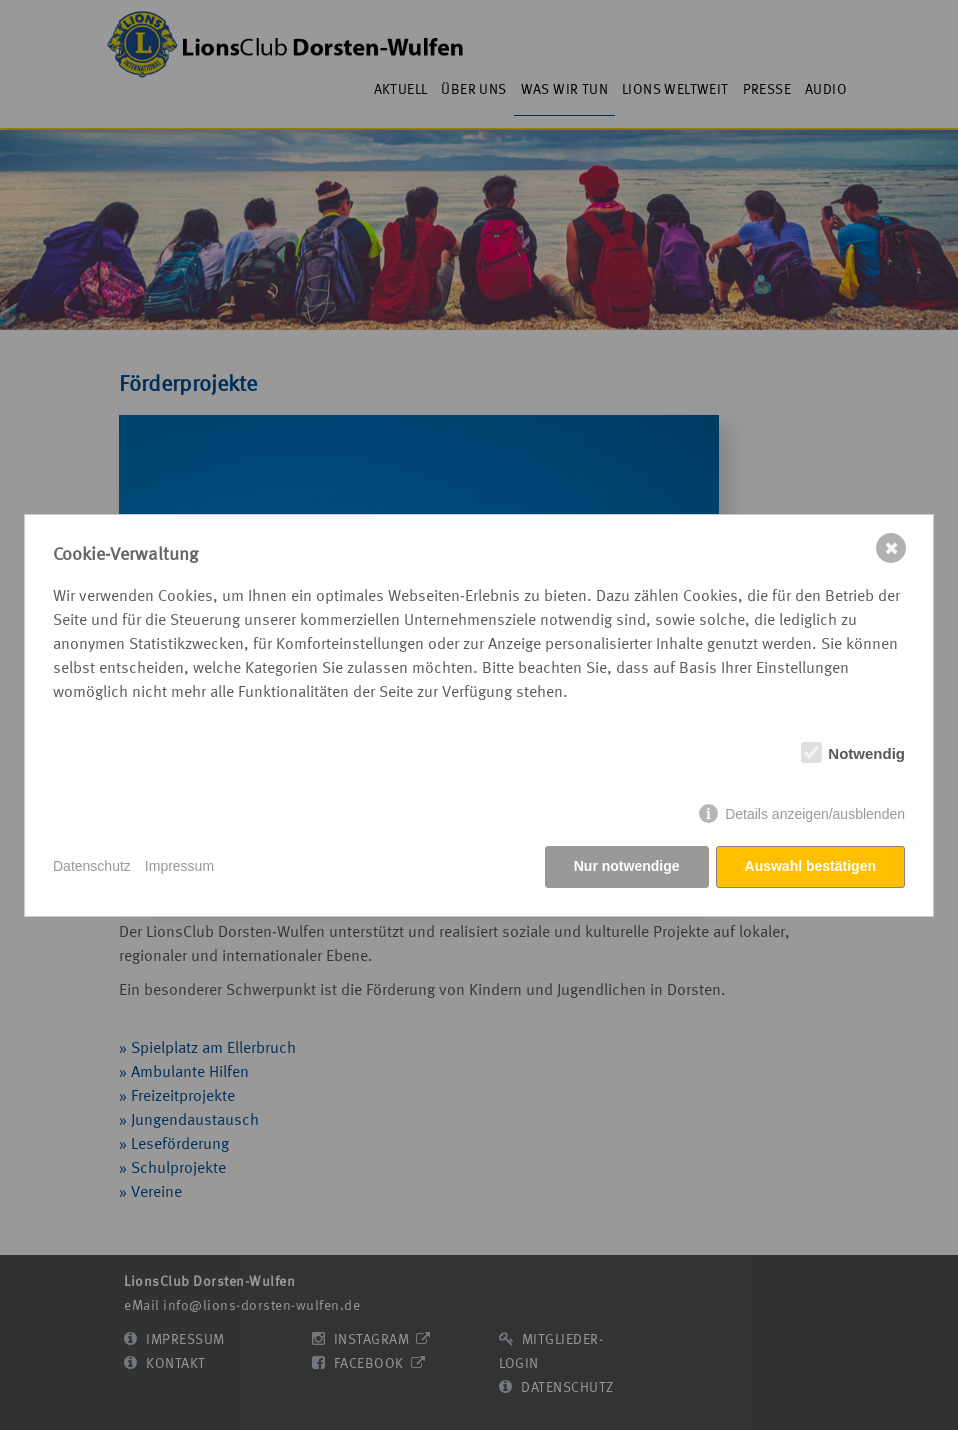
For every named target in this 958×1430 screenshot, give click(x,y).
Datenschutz (92, 866)
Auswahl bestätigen (810, 866)
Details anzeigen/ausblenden (815, 814)
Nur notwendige (627, 866)
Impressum (179, 866)
